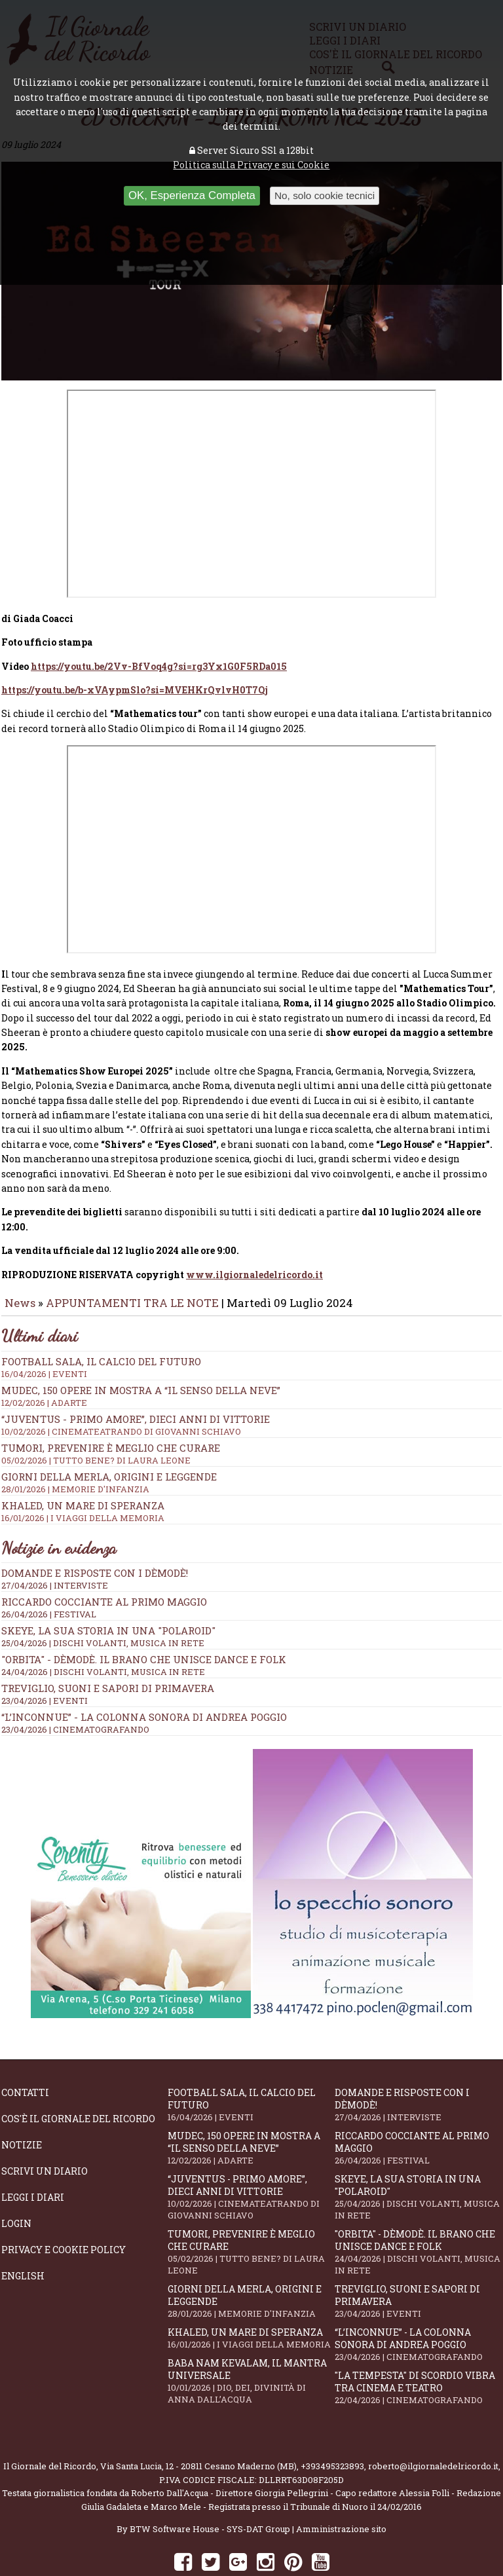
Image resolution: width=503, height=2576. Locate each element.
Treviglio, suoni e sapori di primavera (107, 1651)
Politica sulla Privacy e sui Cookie (251, 164)
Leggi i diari (32, 2160)
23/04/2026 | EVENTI (44, 1664)
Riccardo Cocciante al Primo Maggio (104, 1565)
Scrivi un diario (44, 2134)
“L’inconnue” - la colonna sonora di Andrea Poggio (144, 1680)
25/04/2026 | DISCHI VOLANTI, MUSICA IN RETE (102, 1606)
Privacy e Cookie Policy (63, 2213)
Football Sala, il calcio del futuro (251, 2068)
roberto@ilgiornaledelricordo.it (433, 2429)
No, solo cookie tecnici (324, 195)
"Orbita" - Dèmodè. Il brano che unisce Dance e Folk (143, 1622)
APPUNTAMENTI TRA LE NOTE (132, 1266)
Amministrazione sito (341, 2492)
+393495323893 (332, 2429)
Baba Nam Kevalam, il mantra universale (251, 2344)
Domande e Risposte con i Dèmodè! (94, 1536)
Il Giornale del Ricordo (49, 2429)
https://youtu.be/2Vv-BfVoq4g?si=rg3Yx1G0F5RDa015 (159, 629)
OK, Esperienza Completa (191, 195)
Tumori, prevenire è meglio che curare (251, 2215)
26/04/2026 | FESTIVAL (48, 1577)
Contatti (25, 2056)
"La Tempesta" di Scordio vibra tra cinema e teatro (418, 2350)
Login (16, 2186)
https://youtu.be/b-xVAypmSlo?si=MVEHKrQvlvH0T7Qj (134, 653)
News (20, 1266)
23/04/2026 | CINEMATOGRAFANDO (75, 1693)
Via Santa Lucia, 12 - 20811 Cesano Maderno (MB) (198, 2429)
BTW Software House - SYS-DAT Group (210, 2492)
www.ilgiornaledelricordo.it (254, 1238)
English (23, 2239)
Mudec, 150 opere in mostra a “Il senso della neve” (251, 1359)
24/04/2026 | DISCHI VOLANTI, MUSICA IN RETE (103, 1635)
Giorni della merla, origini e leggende (251, 2264)
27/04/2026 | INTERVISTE (54, 1549)
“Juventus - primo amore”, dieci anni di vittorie (251, 1388)
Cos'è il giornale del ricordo (78, 2082)
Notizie (21, 2108)
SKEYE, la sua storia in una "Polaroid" (108, 1593)
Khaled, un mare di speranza (251, 2301)
